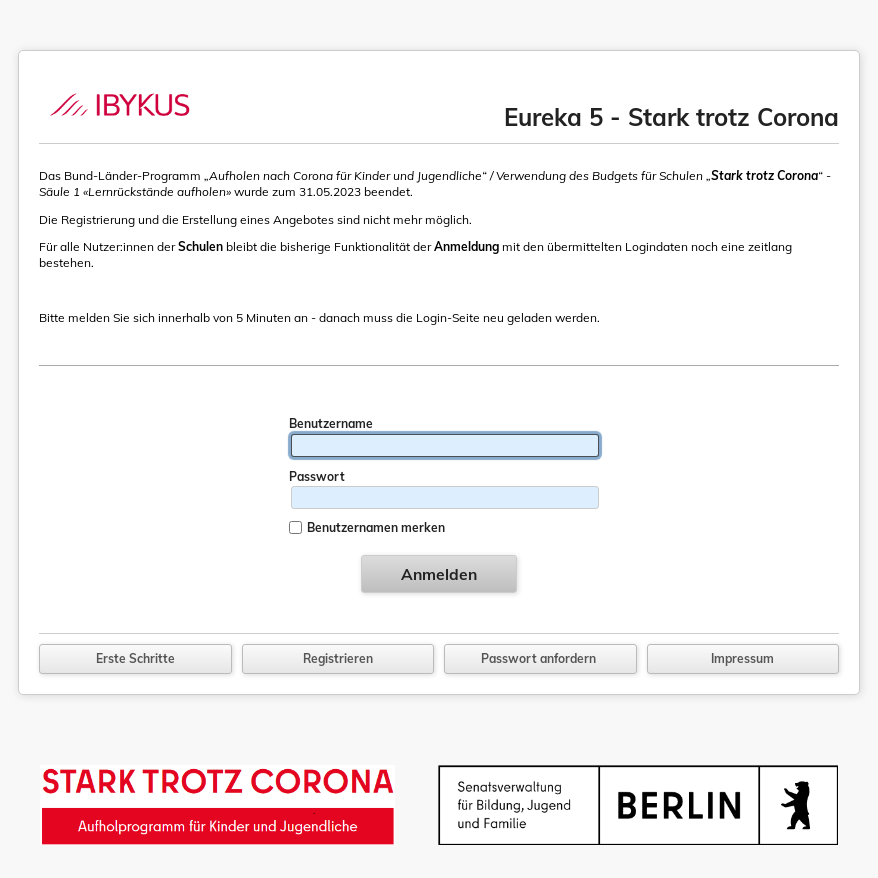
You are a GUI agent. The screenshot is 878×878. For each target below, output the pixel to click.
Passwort (317, 476)
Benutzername (331, 423)
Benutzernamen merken (376, 527)
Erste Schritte (135, 658)
